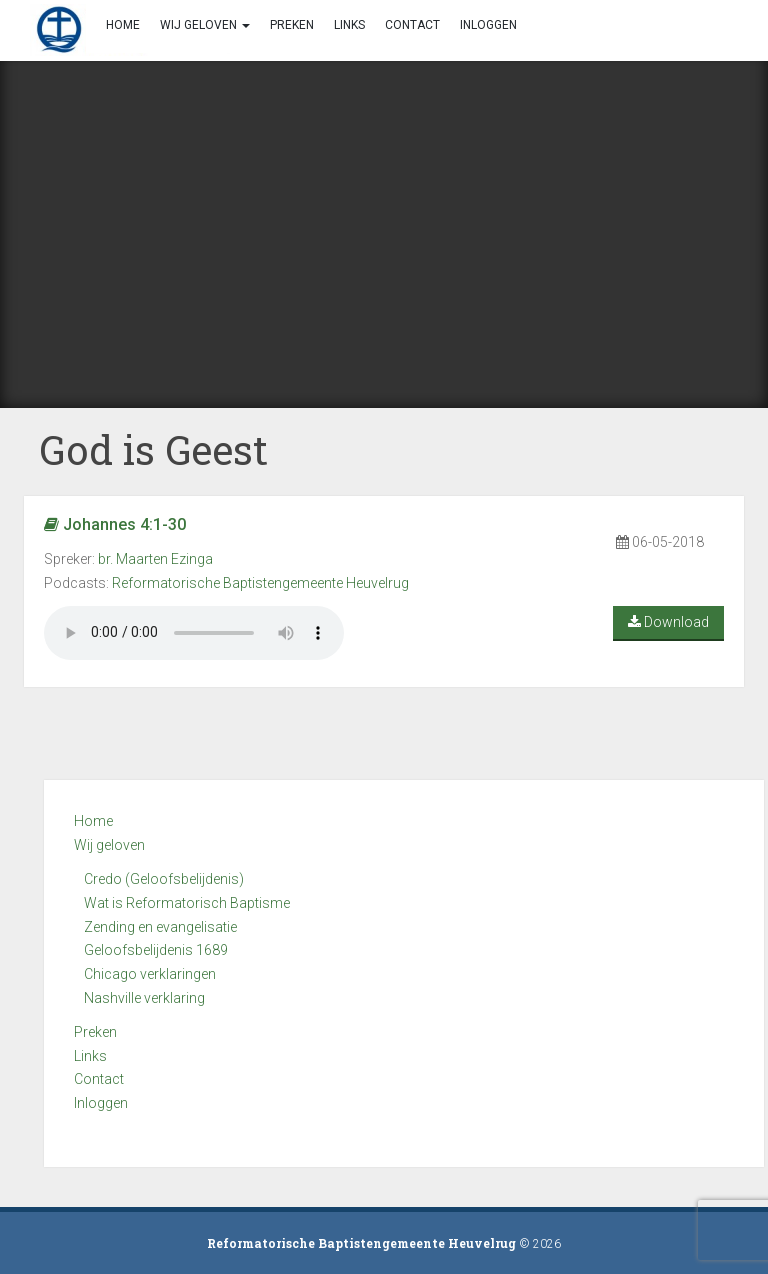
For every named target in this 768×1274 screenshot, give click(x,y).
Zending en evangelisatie (160, 927)
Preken (95, 1032)
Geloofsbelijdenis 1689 (156, 950)
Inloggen (101, 1103)
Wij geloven (109, 845)
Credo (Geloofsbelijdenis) (164, 879)
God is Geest (153, 449)
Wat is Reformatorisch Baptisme (187, 903)
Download (668, 622)
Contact (99, 1079)
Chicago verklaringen (150, 974)
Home (93, 821)
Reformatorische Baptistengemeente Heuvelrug (260, 583)
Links (90, 1056)
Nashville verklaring (144, 998)
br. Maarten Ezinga (155, 559)
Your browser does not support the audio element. (194, 633)
